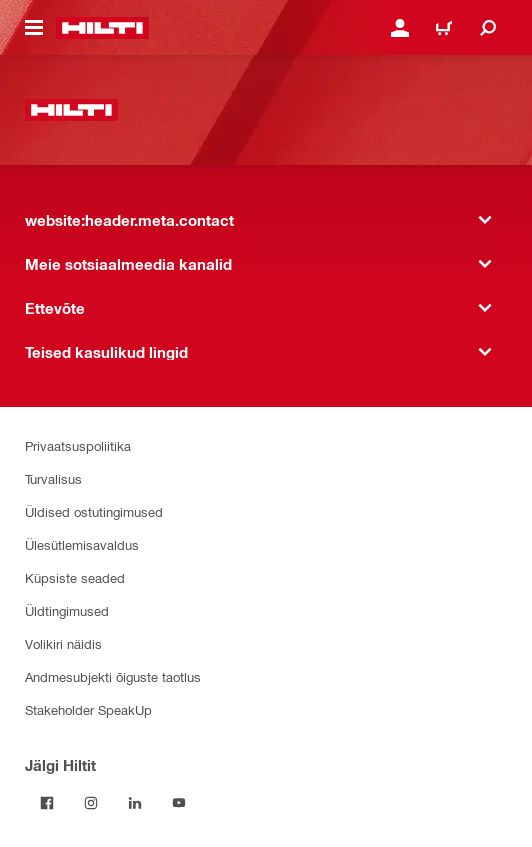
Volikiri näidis (63, 643)
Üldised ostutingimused (94, 511)
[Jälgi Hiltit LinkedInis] (135, 803)
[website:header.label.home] (102, 28)
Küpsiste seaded (75, 577)
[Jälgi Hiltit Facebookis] (47, 803)
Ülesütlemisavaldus (82, 544)
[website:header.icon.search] (488, 28)
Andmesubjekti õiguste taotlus (113, 676)
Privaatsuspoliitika (78, 445)
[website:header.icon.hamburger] (34, 28)
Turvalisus (53, 478)
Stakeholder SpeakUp (88, 709)
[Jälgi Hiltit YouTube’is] (179, 803)
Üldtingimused (67, 610)
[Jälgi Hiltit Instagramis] (91, 803)
